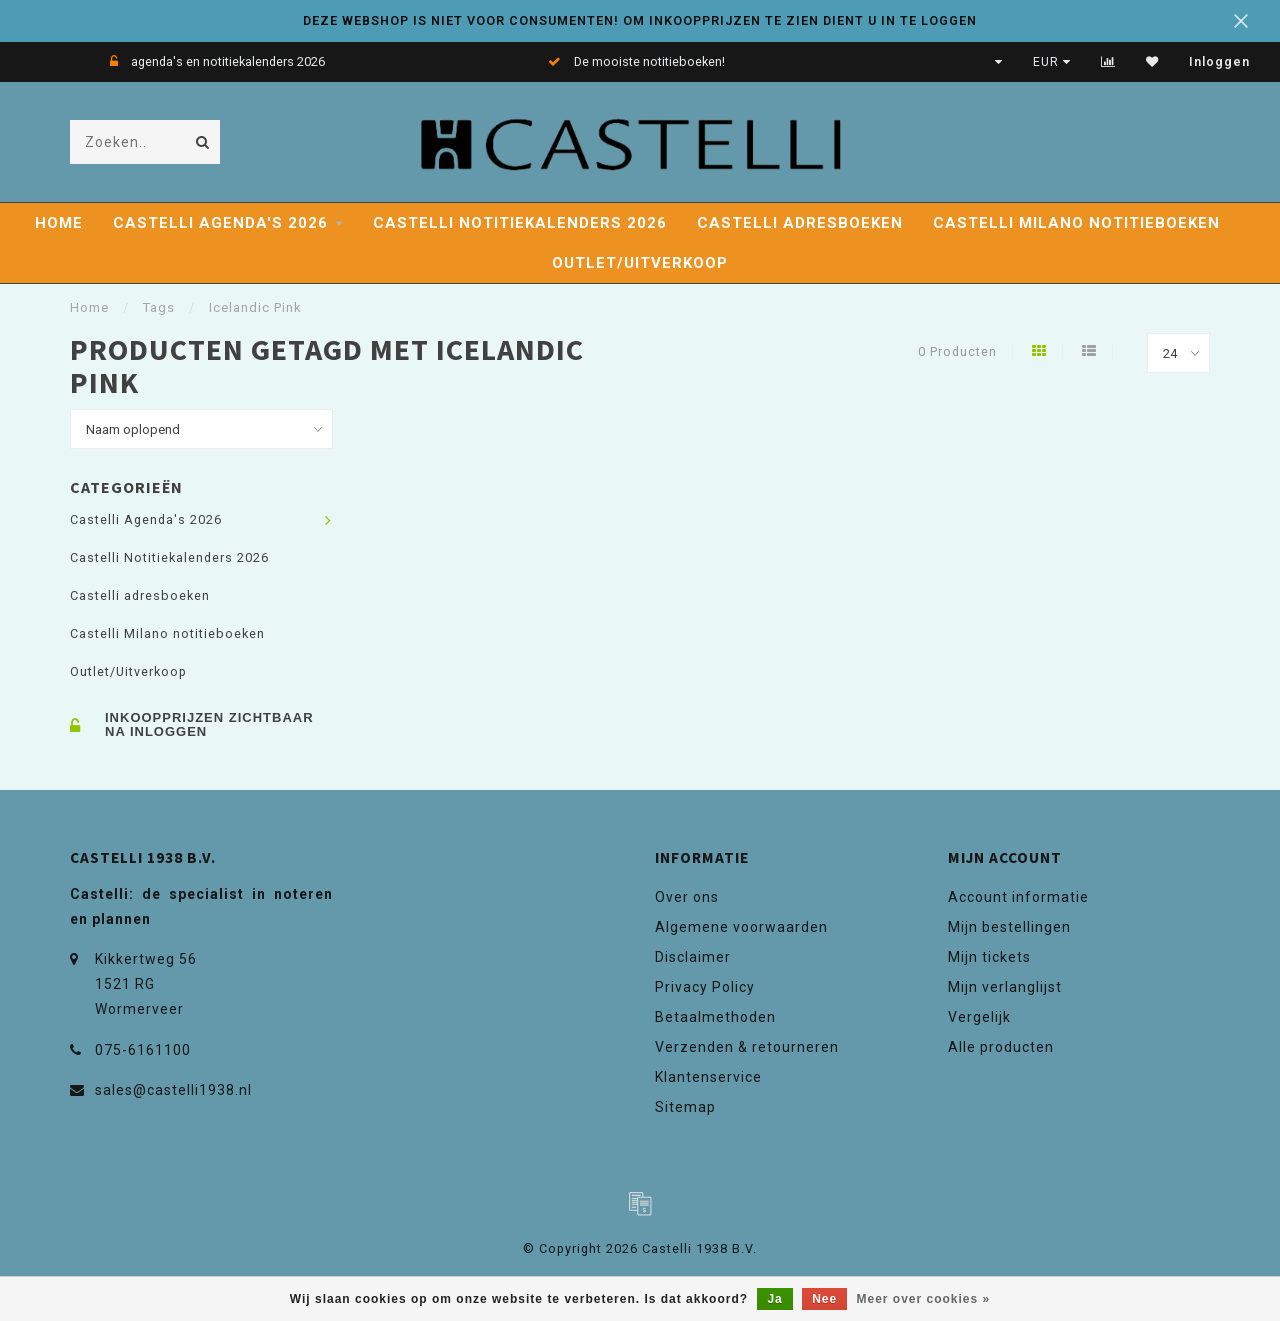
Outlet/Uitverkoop (640, 263)
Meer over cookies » (924, 1299)
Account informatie (1018, 897)
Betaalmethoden (715, 1017)
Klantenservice (708, 1077)
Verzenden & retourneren (747, 1047)
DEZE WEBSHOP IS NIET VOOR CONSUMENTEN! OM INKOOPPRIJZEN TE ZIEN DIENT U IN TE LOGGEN (640, 20)
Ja (774, 1299)
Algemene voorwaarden (741, 927)
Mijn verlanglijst (1005, 987)
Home (59, 223)
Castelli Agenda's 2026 (220, 223)
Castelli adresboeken (800, 223)
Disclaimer (693, 957)
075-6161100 (143, 1050)
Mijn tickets (989, 957)
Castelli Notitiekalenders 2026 (520, 223)
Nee (824, 1299)
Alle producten (1001, 1047)
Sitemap (685, 1107)
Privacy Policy (705, 987)
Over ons (687, 897)
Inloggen (1219, 62)
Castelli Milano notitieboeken (1076, 223)
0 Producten (957, 351)
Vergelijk (979, 1017)
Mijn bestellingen (1009, 927)
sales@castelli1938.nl (173, 1090)
